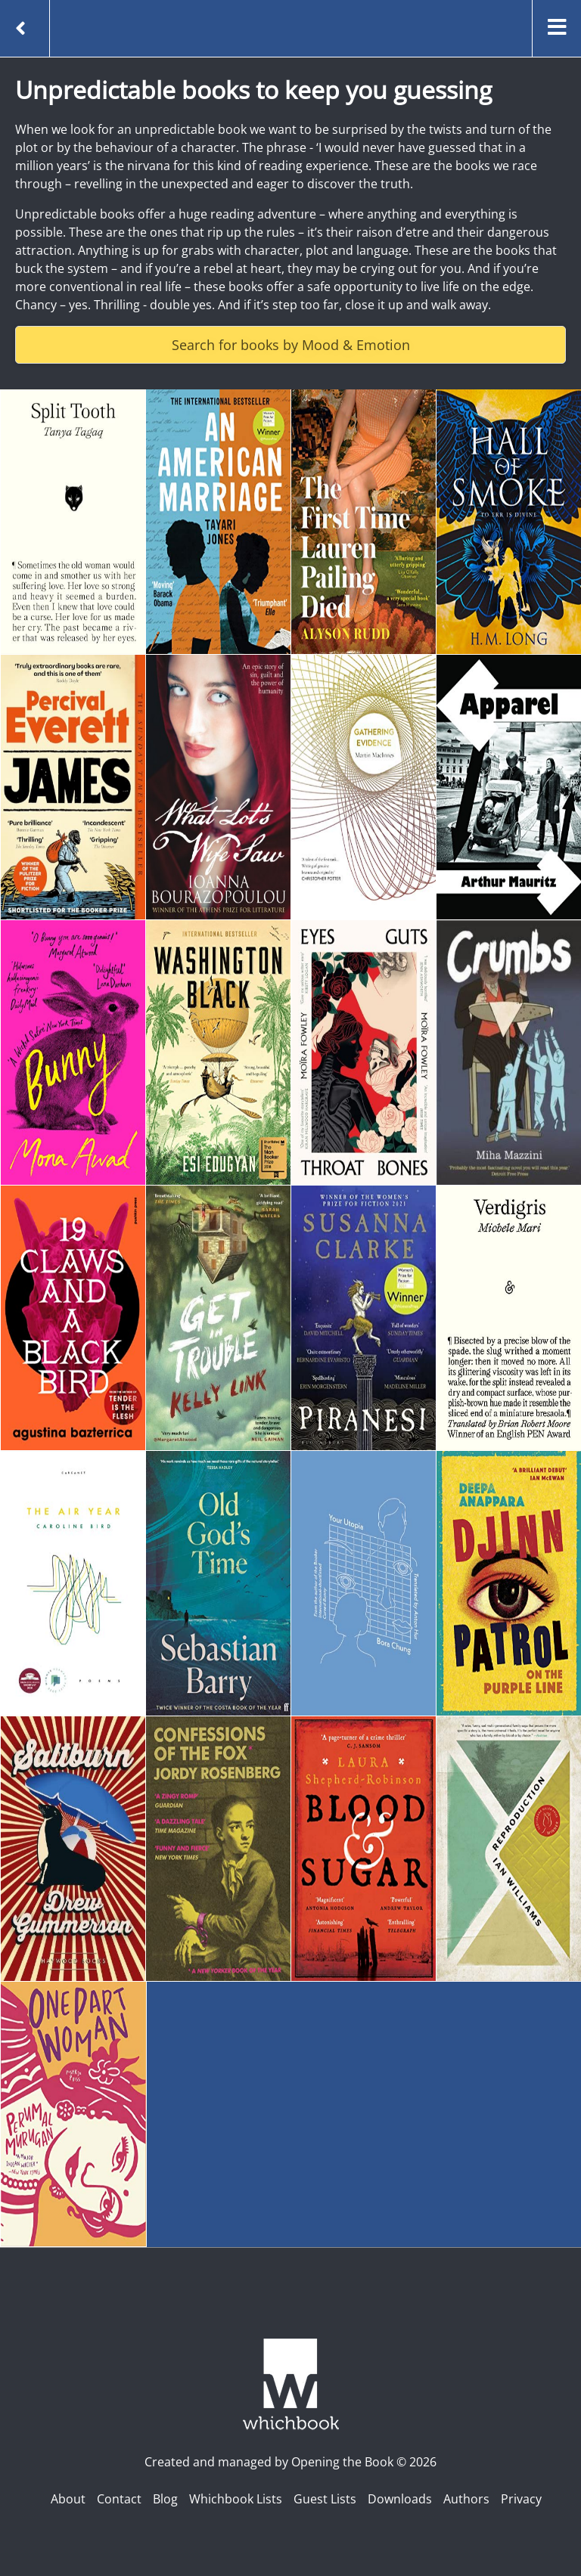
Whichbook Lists (235, 2499)
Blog (165, 2499)
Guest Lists (325, 2499)
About (68, 2499)
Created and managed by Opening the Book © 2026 (290, 2462)
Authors (466, 2499)
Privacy (521, 2499)
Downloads (400, 2499)
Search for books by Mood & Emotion (291, 345)
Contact (119, 2499)
